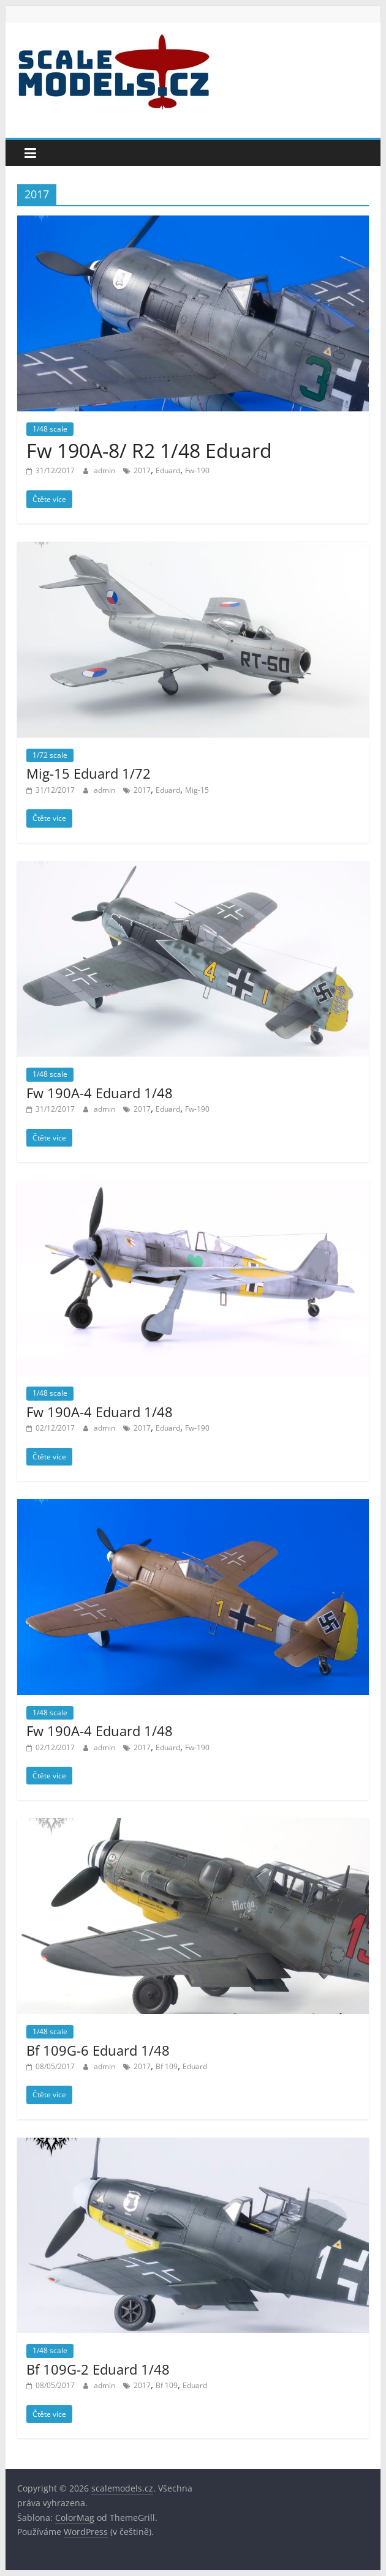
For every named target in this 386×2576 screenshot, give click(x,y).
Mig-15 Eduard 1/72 (88, 773)
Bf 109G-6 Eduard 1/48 (98, 2050)
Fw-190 (197, 470)
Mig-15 (197, 790)
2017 (142, 470)
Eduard (168, 470)
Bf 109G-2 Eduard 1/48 (98, 2369)
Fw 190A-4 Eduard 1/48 (99, 1093)
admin (105, 470)
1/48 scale (49, 429)
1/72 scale (49, 755)
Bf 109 (167, 2066)
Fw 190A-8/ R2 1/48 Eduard (149, 450)
